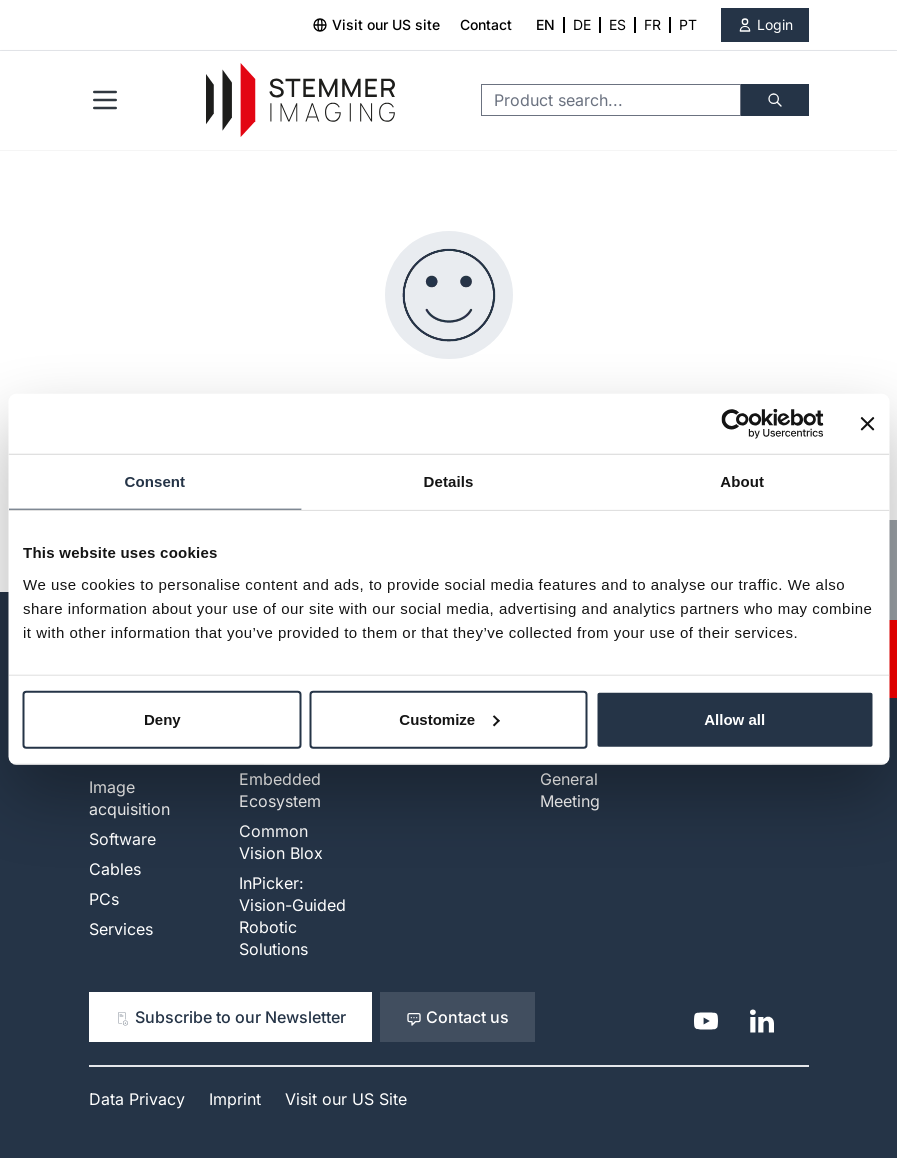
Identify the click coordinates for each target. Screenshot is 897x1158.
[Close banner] (867, 424)
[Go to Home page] (300, 100)
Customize (449, 718)
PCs (104, 899)
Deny (162, 718)
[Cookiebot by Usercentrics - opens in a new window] (735, 424)
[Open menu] (105, 100)
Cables (115, 869)
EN (545, 24)
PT (688, 24)
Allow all (734, 718)
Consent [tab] (154, 481)
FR (652, 24)
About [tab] (742, 481)
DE (582, 24)
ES (617, 24)
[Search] (775, 100)
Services (121, 929)
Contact (486, 24)
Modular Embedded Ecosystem (280, 779)
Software (122, 839)
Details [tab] (449, 481)
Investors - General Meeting (580, 779)
